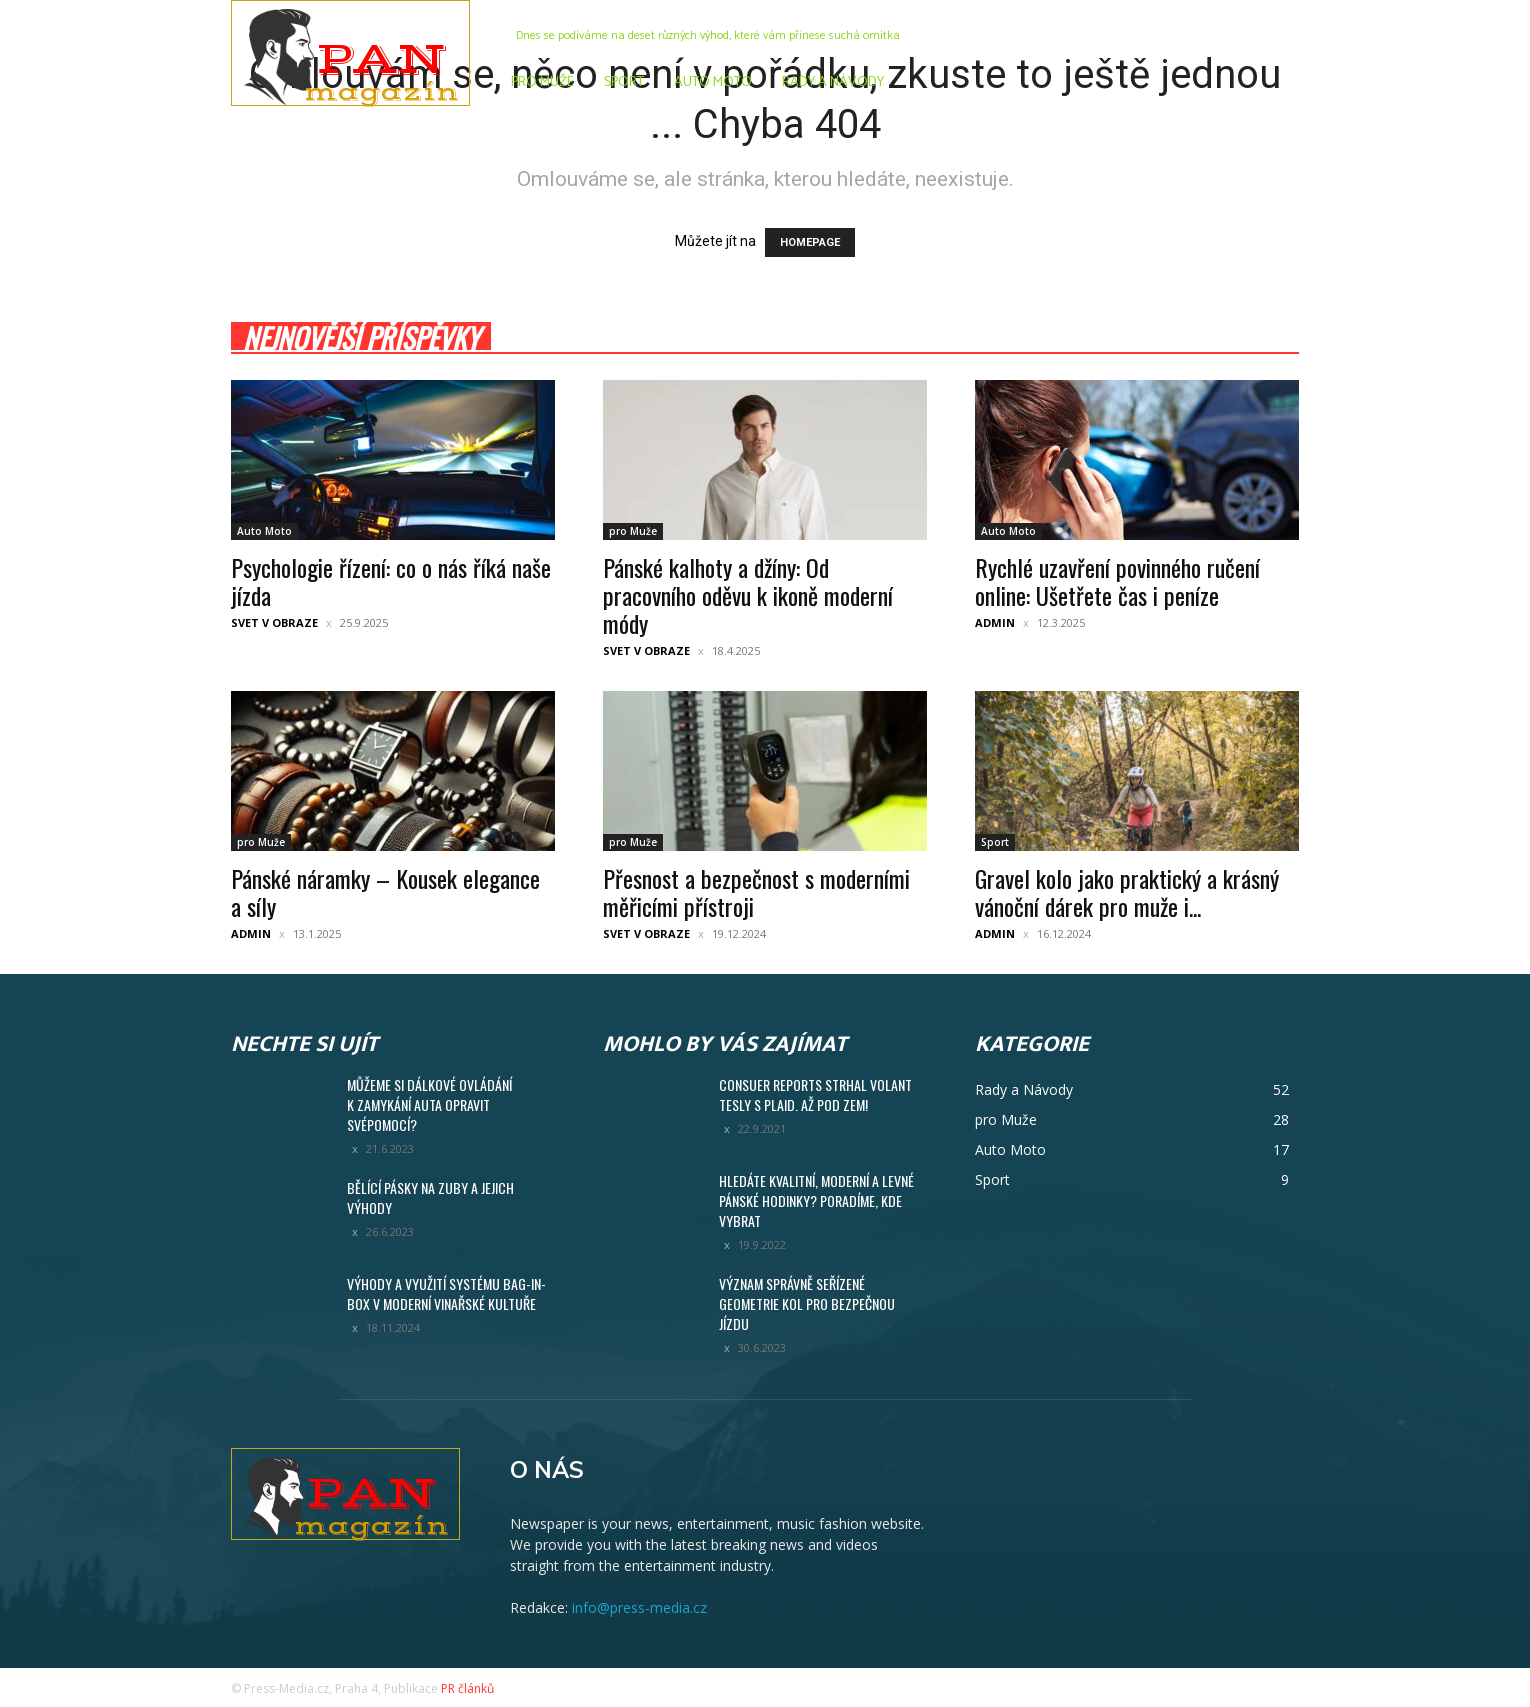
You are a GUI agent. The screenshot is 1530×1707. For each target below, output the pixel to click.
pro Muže (633, 531)
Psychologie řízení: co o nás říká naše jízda (391, 581)
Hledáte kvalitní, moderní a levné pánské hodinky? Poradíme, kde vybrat (816, 1200)
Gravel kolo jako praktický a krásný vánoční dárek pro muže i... (1127, 892)
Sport (995, 842)
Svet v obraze (274, 622)
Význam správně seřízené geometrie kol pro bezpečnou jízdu (807, 1303)
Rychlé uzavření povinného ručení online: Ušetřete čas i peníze (1117, 581)
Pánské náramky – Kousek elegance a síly (385, 892)
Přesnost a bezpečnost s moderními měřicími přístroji (756, 892)
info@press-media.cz (639, 1607)
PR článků (467, 1688)
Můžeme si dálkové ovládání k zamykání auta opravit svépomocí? (429, 1104)
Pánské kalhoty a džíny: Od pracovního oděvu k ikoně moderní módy (748, 595)
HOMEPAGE (810, 242)
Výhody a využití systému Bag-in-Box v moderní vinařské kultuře (446, 1293)
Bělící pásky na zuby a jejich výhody (430, 1197)
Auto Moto (264, 531)
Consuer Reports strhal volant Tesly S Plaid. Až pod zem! (815, 1094)
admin (995, 622)
